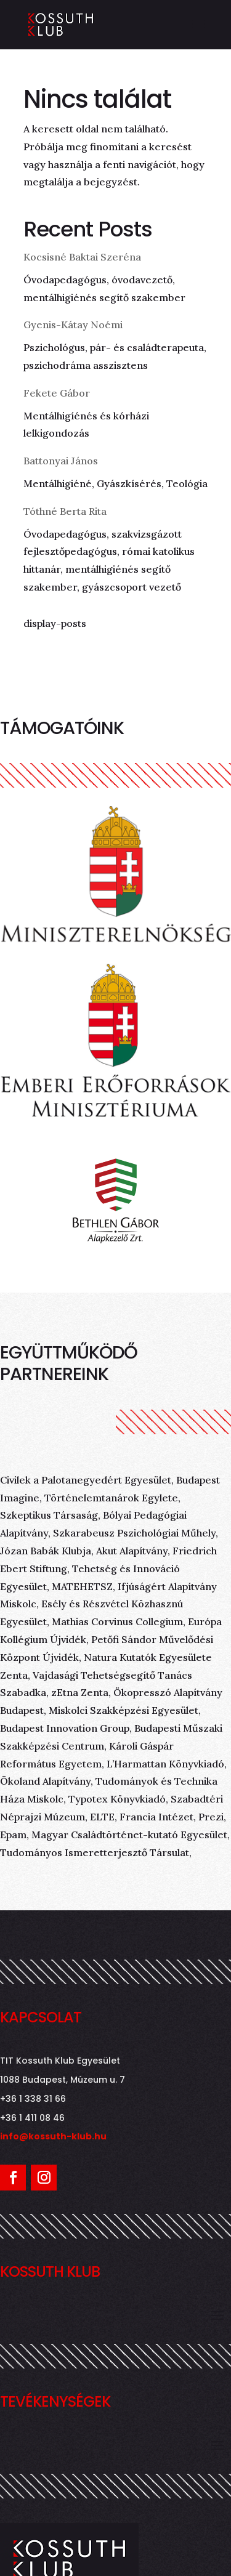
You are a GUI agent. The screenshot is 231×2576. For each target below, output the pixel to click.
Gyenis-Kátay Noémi (73, 324)
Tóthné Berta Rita (65, 511)
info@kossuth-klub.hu (53, 2136)
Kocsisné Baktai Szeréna (82, 257)
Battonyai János (60, 460)
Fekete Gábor (56, 393)
